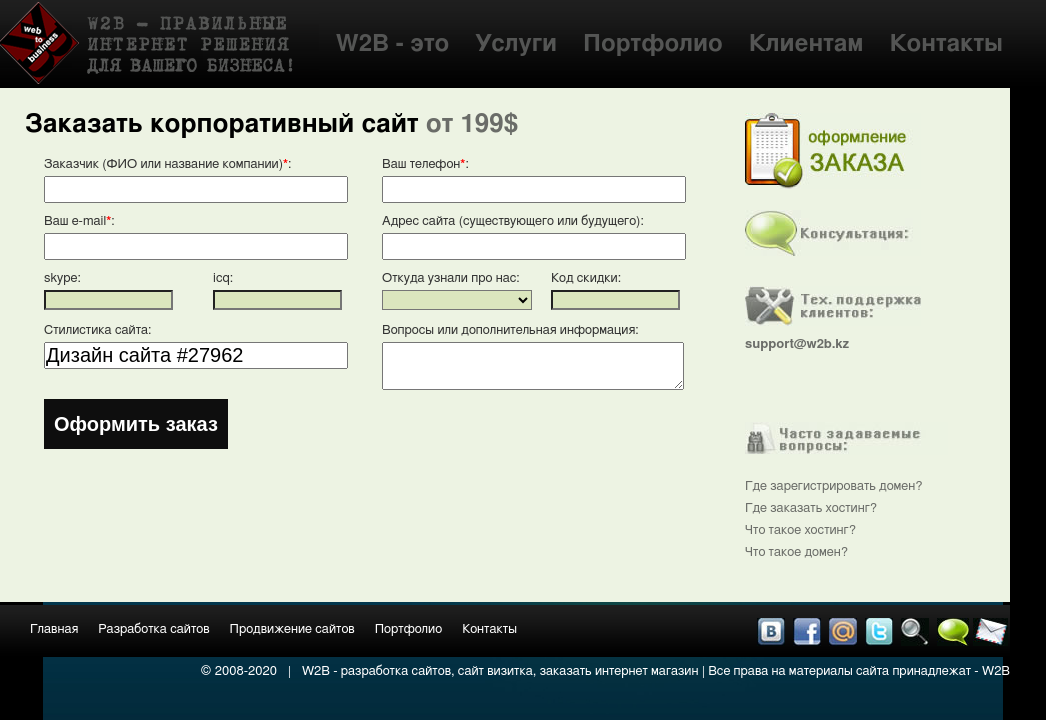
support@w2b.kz (797, 344)
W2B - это (393, 44)
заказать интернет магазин (619, 671)
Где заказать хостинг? (811, 508)
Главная (54, 629)
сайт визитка (495, 671)
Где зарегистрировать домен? (834, 486)
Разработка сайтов (153, 629)
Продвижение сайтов (292, 629)
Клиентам (806, 44)
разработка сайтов (396, 671)
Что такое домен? (796, 552)
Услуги (516, 44)
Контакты (946, 44)
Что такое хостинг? (800, 530)
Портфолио (653, 44)
